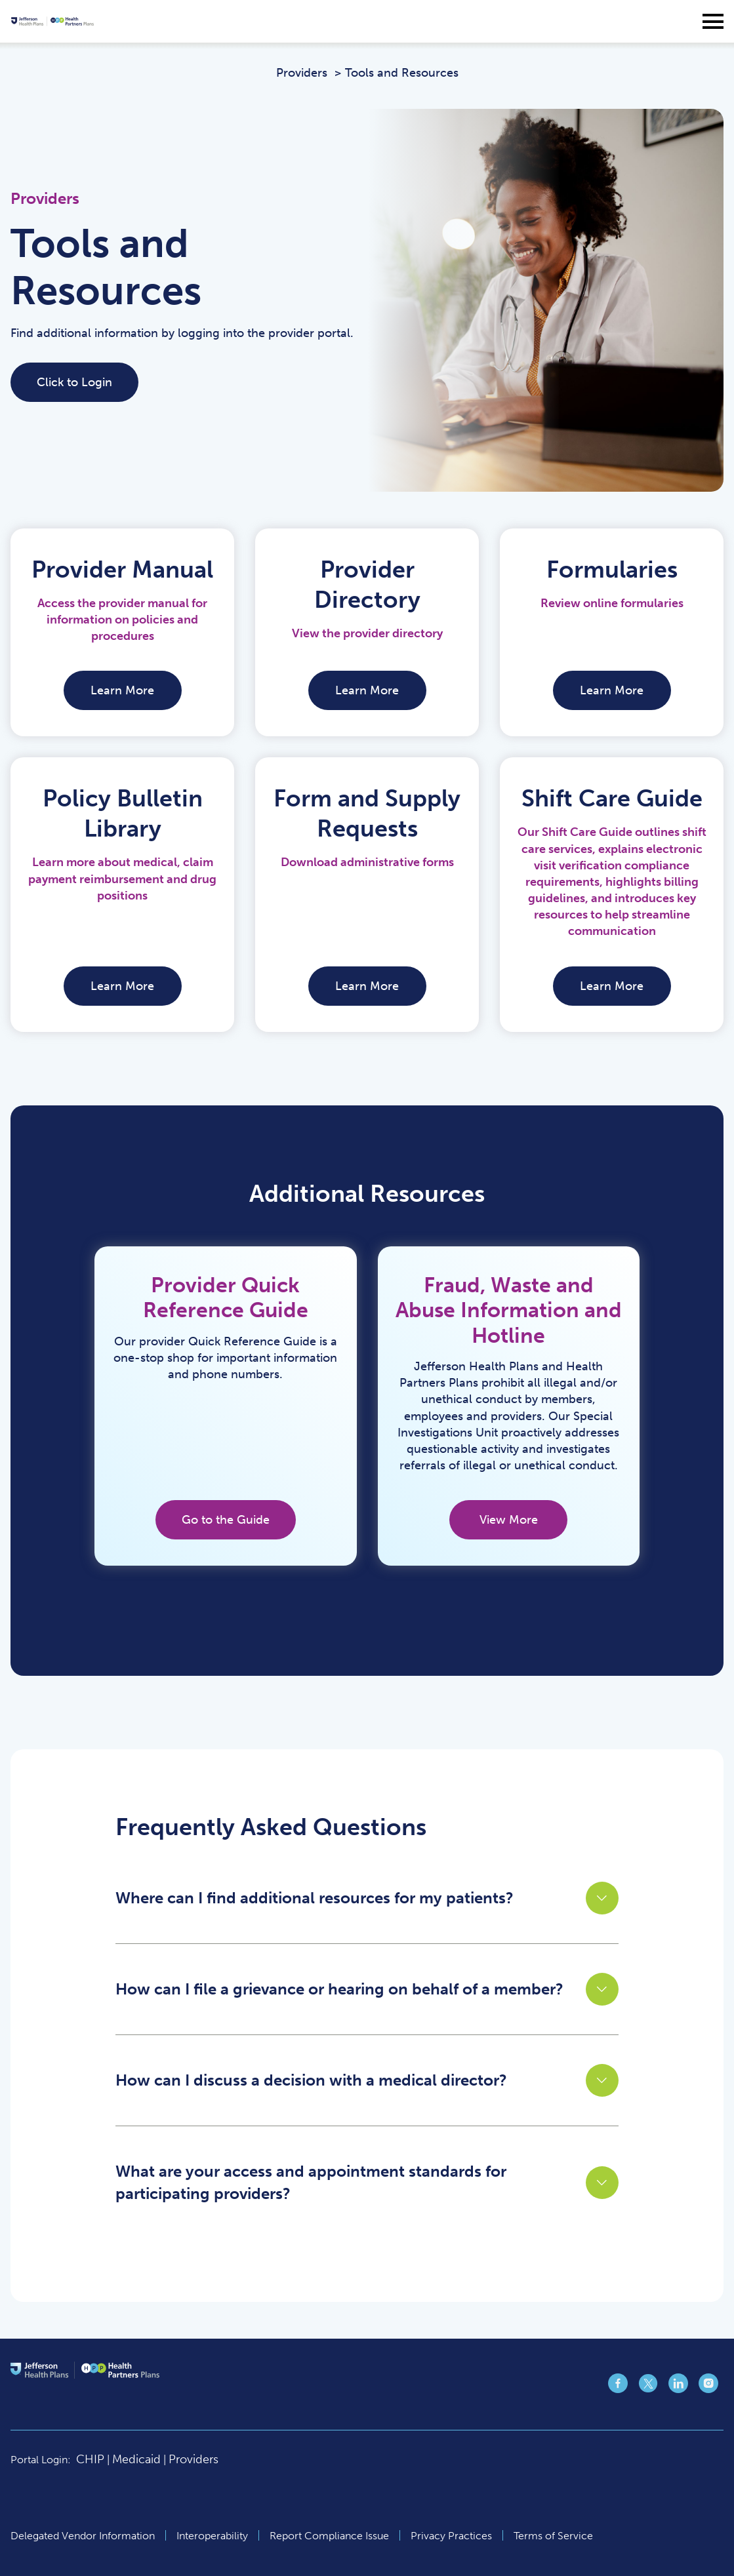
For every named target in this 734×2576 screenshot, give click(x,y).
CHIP (90, 2459)
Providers (193, 2459)
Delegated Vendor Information (82, 2535)
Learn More (122, 690)
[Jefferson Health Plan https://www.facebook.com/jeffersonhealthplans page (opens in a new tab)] (618, 2389)
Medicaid (136, 2459)
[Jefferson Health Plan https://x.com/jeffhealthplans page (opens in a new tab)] (648, 2389)
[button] (367, 1898)
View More (508, 1520)
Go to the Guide (226, 1520)
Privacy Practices (451, 2535)
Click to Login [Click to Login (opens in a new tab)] (74, 382)
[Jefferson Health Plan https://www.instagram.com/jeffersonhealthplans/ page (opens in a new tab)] (708, 2389)
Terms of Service (553, 2535)
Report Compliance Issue (329, 2535)
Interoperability (212, 2535)
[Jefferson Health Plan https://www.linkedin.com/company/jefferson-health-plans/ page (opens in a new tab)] (678, 2389)
